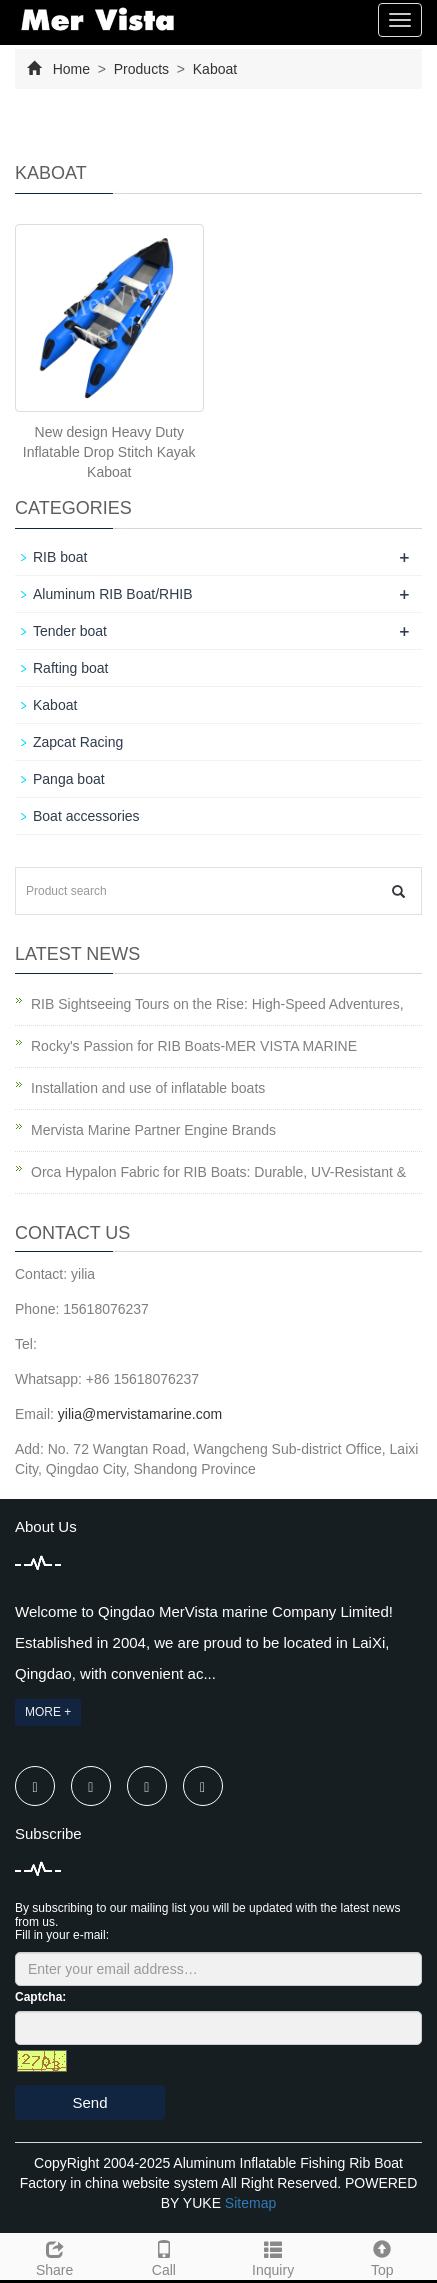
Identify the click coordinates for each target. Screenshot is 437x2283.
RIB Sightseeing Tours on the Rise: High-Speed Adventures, (217, 1004)
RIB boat (60, 557)
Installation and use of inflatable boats (148, 1088)
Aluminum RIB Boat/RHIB (113, 594)
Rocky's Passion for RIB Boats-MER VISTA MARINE (194, 1046)
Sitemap (250, 2203)
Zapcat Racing (78, 742)
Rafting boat (71, 668)
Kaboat (213, 69)
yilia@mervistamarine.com (140, 1414)
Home (71, 69)
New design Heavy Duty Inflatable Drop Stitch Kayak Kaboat (109, 452)
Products (141, 69)
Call (163, 2256)
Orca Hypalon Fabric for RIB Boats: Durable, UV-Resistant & (218, 1172)
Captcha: (40, 1997)
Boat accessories (86, 816)
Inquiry (273, 2256)
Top (382, 2256)
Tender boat (70, 631)
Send (89, 2102)
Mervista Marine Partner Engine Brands (153, 1130)
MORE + (48, 1712)
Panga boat (69, 779)
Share (54, 2256)
